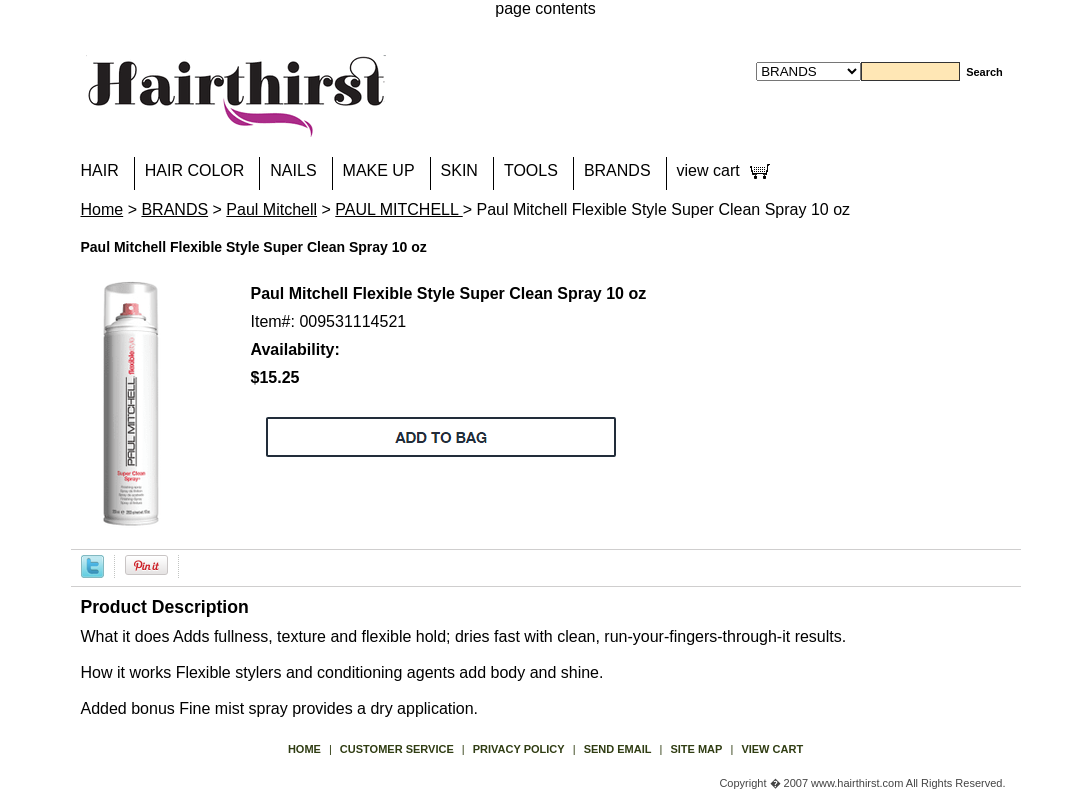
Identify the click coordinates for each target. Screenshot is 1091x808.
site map (696, 749)
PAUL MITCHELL (398, 209)
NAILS (293, 170)
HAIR (100, 170)
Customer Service (397, 749)
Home (102, 209)
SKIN (459, 170)
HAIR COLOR (195, 170)
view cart (708, 170)
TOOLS (531, 170)
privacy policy (519, 749)
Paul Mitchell (271, 209)
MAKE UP (379, 170)
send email (618, 749)
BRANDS (617, 170)
